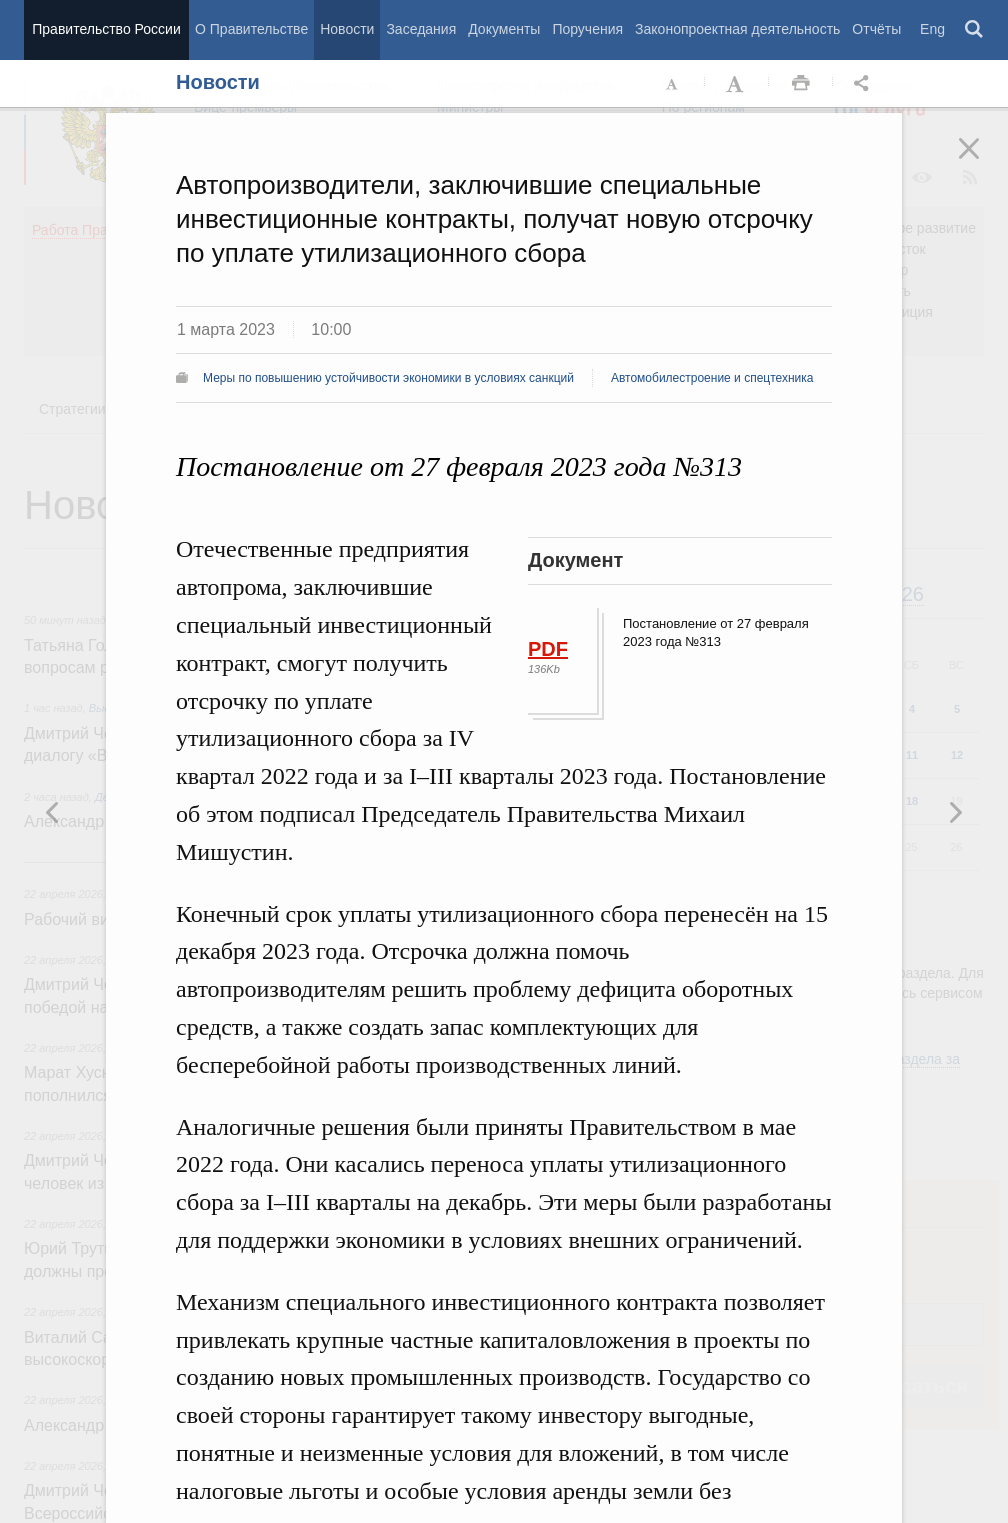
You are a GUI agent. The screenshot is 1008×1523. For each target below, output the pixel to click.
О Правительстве (251, 29)
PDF (548, 649)
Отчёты (876, 29)
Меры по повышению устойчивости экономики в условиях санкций (388, 378)
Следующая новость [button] (53, 812)
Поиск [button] (975, 30)
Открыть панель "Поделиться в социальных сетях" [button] (865, 84)
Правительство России (106, 29)
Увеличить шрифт (737, 84)
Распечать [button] (801, 84)
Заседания (421, 29)
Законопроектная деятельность (737, 29)
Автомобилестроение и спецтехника (712, 378)
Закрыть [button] (983, 162)
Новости (347, 29)
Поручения (587, 29)
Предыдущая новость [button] (955, 812)
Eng (932, 29)
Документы (504, 29)
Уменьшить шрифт (673, 84)
